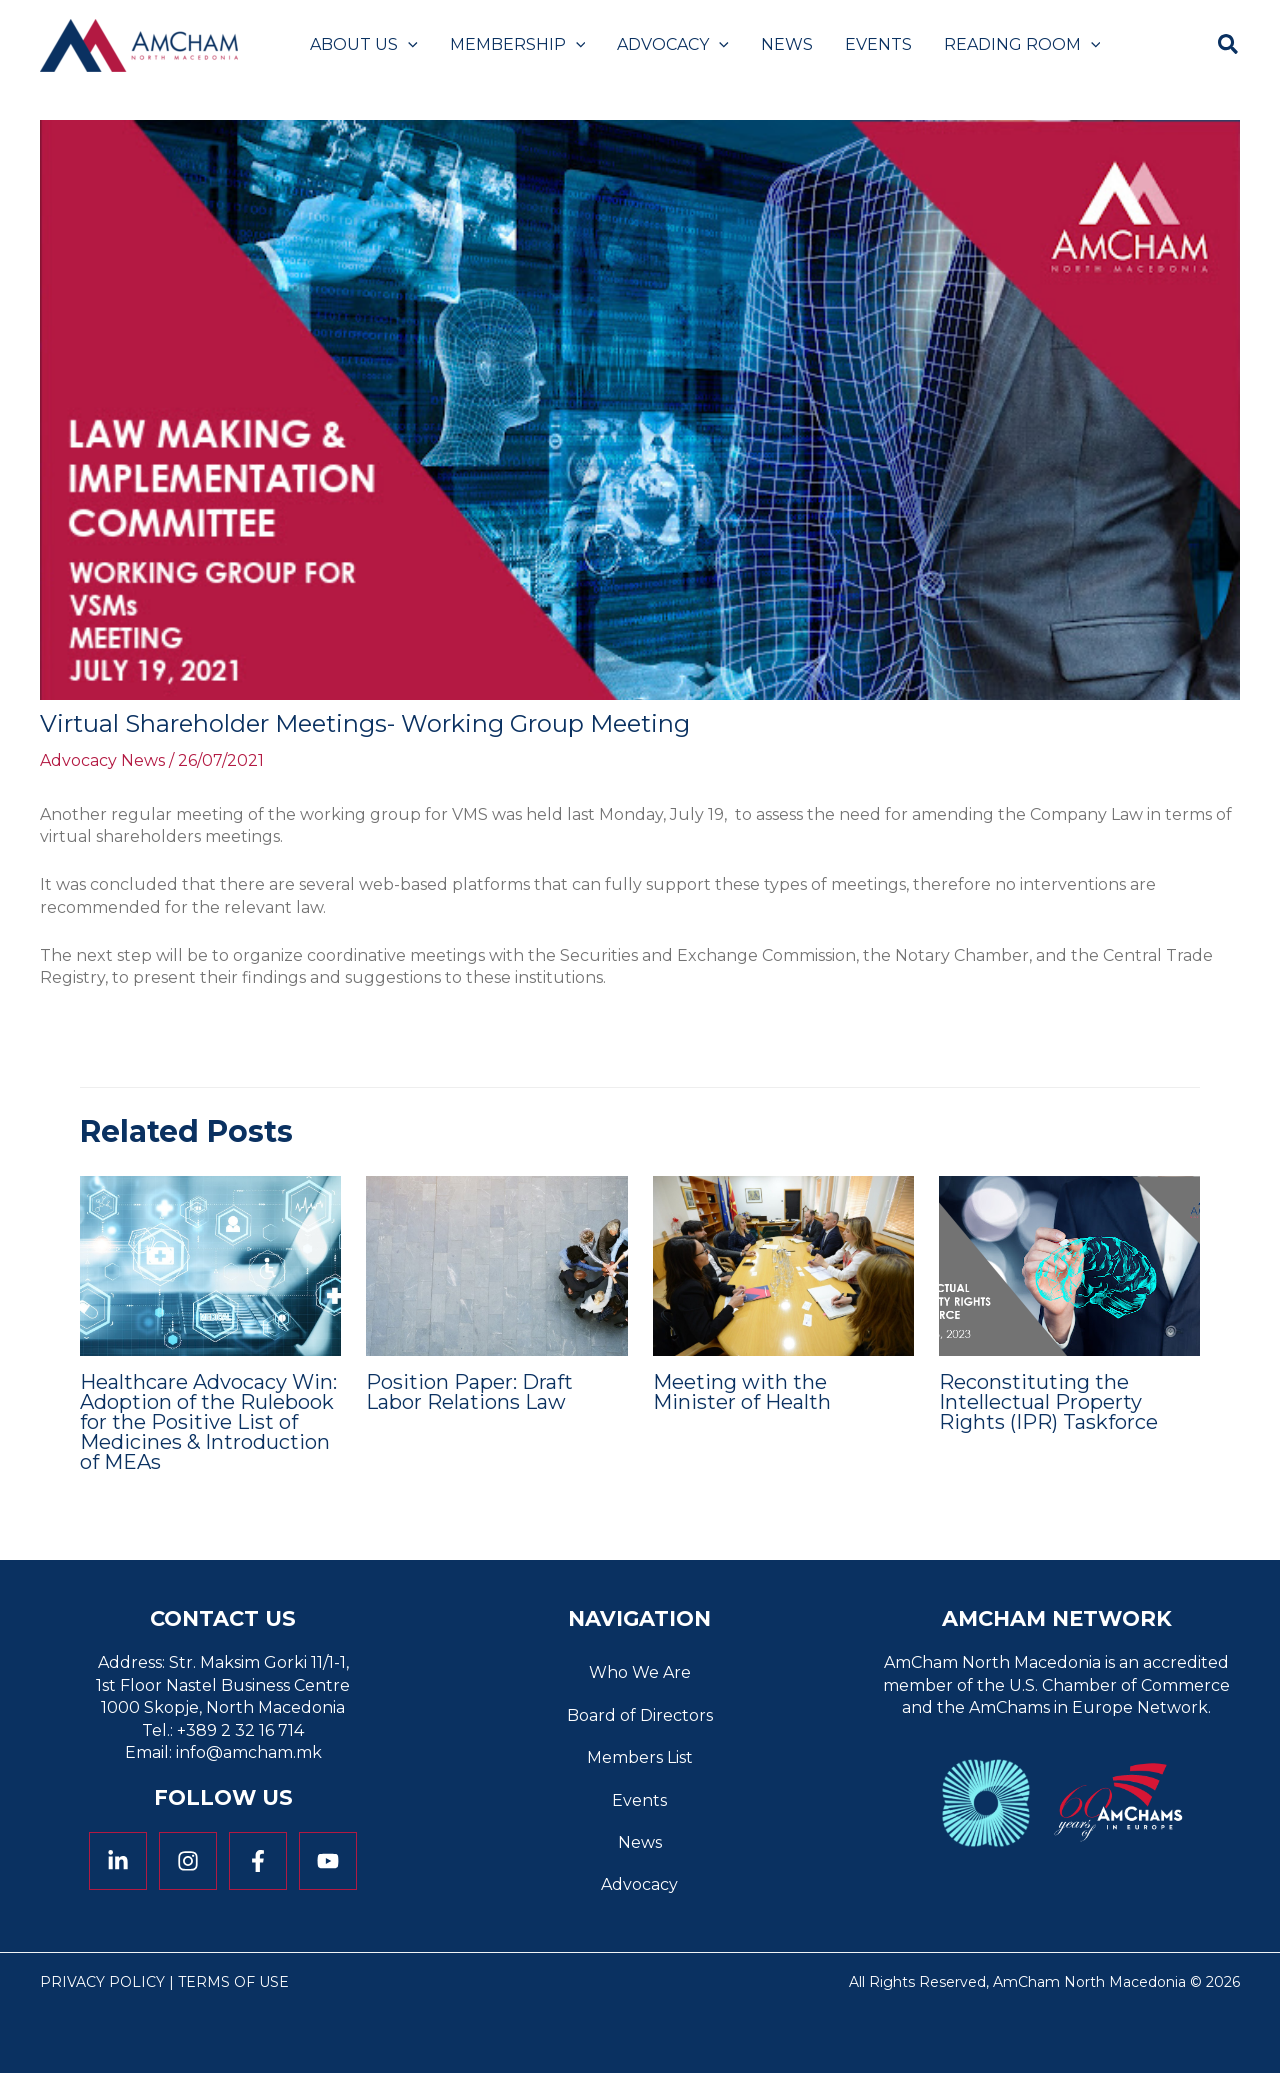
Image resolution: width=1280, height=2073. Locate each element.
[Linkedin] (118, 1861)
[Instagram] (188, 1861)
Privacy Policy (102, 1982)
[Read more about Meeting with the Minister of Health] (783, 1264)
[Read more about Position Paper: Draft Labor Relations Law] (496, 1264)
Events (639, 1800)
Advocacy (639, 1884)
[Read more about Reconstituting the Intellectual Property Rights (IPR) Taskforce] (1069, 1264)
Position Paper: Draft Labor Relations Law (469, 1392)
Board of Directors (640, 1715)
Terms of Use (233, 1982)
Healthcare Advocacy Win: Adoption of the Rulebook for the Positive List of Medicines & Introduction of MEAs (208, 1422)
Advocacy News (102, 760)
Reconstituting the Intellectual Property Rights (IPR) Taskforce (1048, 1402)
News (640, 1842)
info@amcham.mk (249, 1752)
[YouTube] (328, 1861)
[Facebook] (258, 1861)
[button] (1229, 47)
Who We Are (640, 1672)
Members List (640, 1757)
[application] (408, 45)
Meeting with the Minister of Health (742, 1392)
